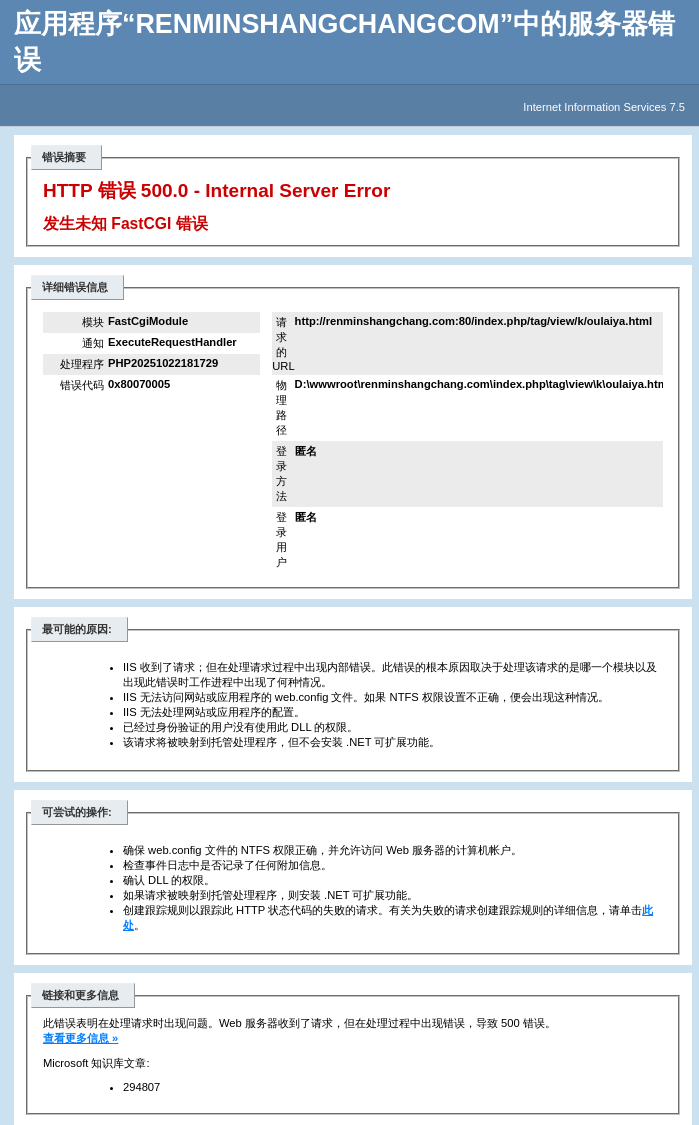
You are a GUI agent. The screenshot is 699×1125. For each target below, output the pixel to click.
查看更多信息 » (80, 1038)
